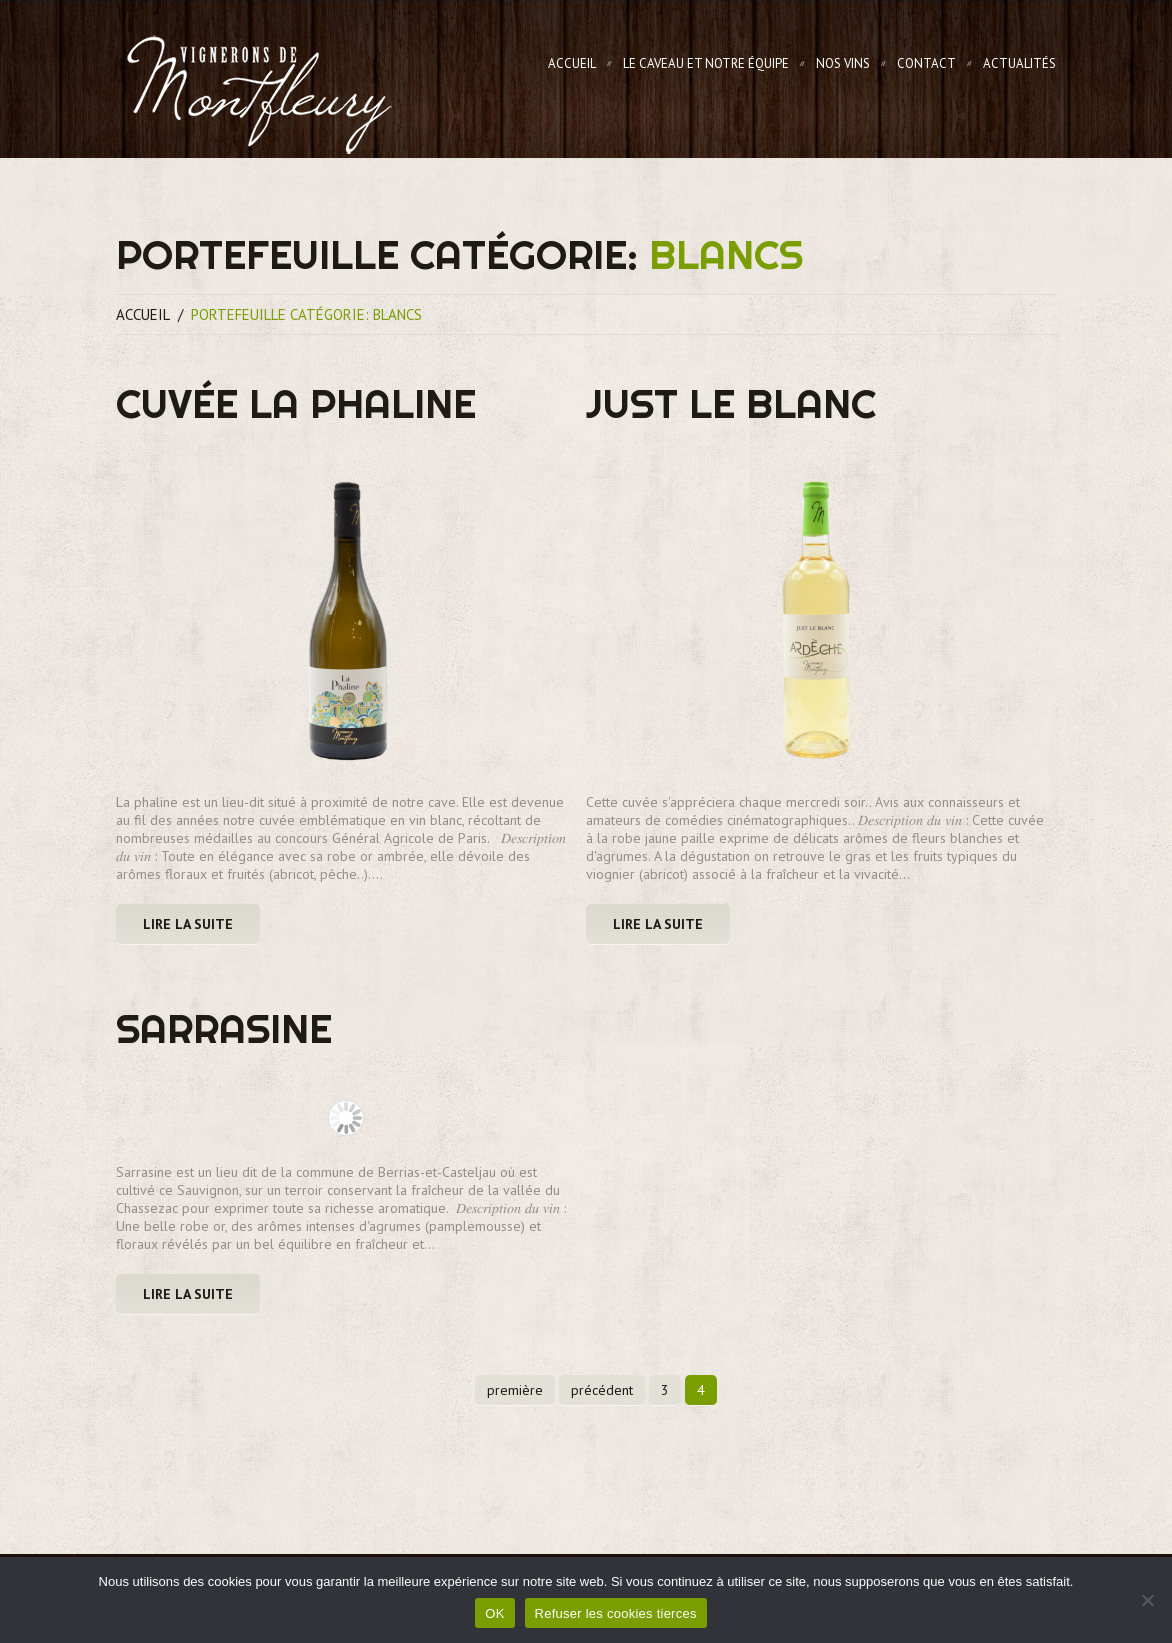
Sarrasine (224, 1028)
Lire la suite (188, 924)
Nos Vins (843, 63)
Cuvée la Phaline (296, 403)
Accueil (572, 63)
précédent (602, 1390)
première (515, 1390)
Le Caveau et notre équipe (706, 63)
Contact (926, 63)
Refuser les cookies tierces (616, 1613)
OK (494, 1613)
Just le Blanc (731, 403)
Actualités (1019, 63)
